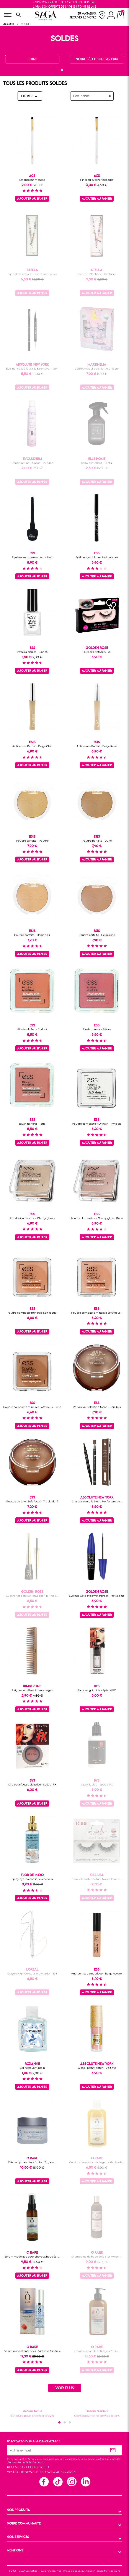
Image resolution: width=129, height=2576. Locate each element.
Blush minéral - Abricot (32, 1029)
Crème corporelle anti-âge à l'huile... (96, 2351)
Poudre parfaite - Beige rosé (96, 935)
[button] (62, 70)
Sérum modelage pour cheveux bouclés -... (32, 2256)
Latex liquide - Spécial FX (97, 1784)
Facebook (44, 2481)
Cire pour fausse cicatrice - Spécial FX (32, 1784)
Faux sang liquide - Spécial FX (97, 1690)
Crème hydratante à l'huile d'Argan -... (32, 2162)
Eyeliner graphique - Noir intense (96, 557)
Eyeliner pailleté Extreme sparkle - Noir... (32, 1595)
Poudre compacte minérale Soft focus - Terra (32, 1407)
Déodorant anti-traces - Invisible (32, 462)
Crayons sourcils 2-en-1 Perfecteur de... (97, 1501)
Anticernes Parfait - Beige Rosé (97, 746)
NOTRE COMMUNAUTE (24, 2523)
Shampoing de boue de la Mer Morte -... (96, 2256)
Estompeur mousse (32, 179)
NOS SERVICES (18, 2537)
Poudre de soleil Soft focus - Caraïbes (97, 1407)
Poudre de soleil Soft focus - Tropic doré (32, 1501)
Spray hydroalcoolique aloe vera (32, 1879)
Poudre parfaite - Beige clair (32, 935)
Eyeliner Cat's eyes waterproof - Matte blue (96, 1595)
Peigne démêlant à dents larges (32, 1690)
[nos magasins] (88, 15)
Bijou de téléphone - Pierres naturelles (32, 274)
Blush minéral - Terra (32, 1123)
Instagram (71, 2481)
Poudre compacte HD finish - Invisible (96, 1123)
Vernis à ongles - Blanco (32, 651)
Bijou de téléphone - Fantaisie (96, 274)
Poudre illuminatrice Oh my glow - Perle (96, 1218)
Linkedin (85, 2481)
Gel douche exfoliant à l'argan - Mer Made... (96, 2162)
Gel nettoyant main (32, 2067)
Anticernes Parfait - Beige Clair (32, 746)
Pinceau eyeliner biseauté (96, 179)
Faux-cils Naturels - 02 (96, 651)
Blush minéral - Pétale (97, 1029)
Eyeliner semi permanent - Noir (32, 557)
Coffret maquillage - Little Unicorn (97, 368)
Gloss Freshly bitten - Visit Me (97, 2067)
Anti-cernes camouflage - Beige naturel (96, 1973)
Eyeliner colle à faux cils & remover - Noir (32, 368)
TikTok (57, 2481)
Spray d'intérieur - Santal (97, 462)
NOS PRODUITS (18, 2510)
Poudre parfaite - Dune (97, 840)
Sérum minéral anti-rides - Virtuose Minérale (32, 2351)
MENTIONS (15, 2550)
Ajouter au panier (32, 198)
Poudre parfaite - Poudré (32, 840)
